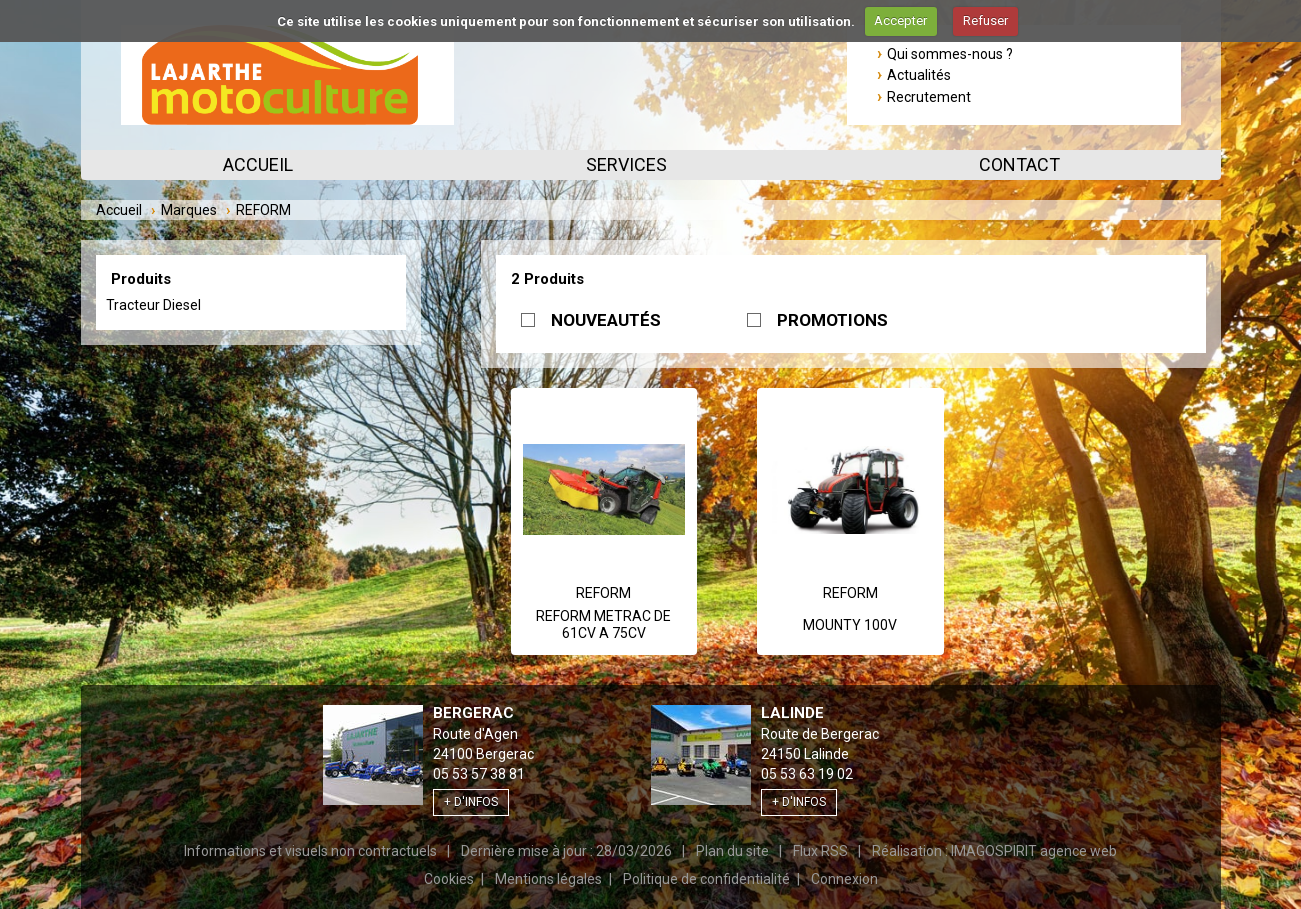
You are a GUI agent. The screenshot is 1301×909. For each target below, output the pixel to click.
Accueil (258, 164)
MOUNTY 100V (850, 625)
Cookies (449, 879)
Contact (1019, 164)
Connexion (844, 879)
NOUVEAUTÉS (606, 320)
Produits (141, 279)
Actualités (919, 75)
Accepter (900, 20)
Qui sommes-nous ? (950, 54)
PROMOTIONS (832, 320)
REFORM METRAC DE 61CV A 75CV (603, 625)
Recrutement (929, 97)
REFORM (603, 593)
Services (626, 164)
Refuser (985, 20)
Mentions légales (548, 879)
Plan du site (732, 851)
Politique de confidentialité (706, 879)
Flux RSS (820, 851)
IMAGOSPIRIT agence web (1034, 851)
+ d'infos (471, 802)
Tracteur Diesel (153, 305)
